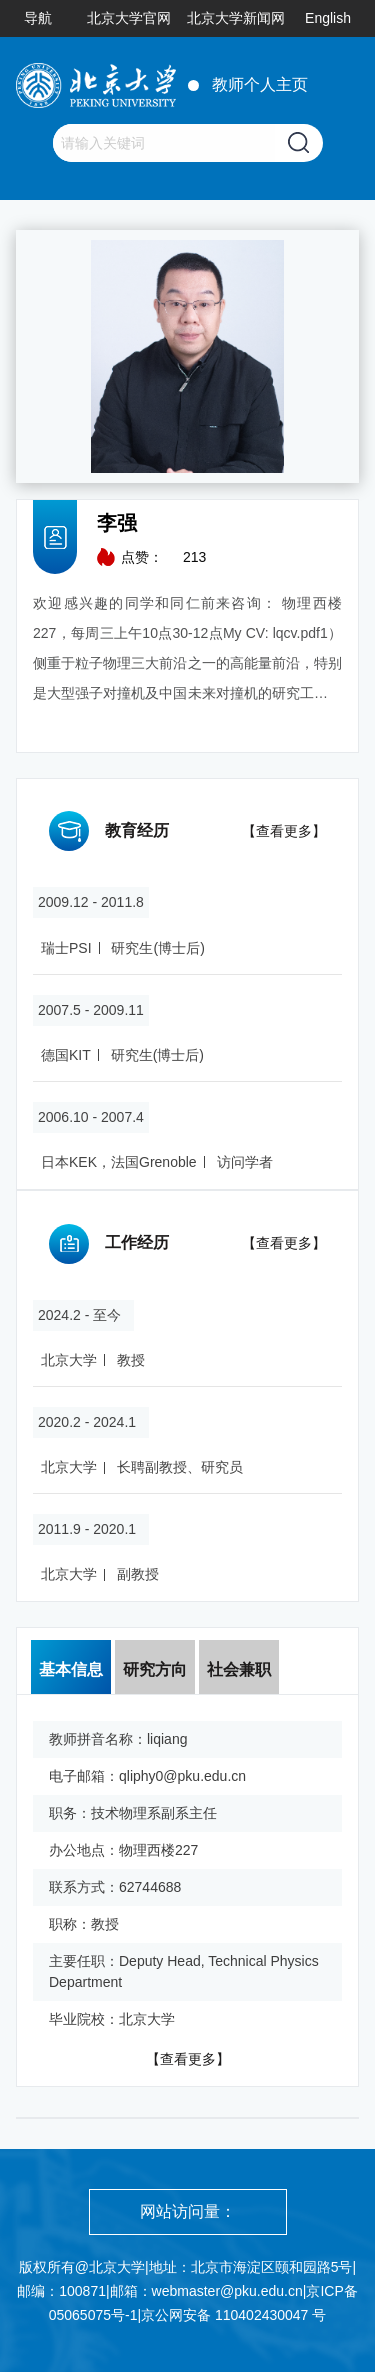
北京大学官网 (129, 18)
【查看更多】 (284, 831)
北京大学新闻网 (236, 18)
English (328, 18)
